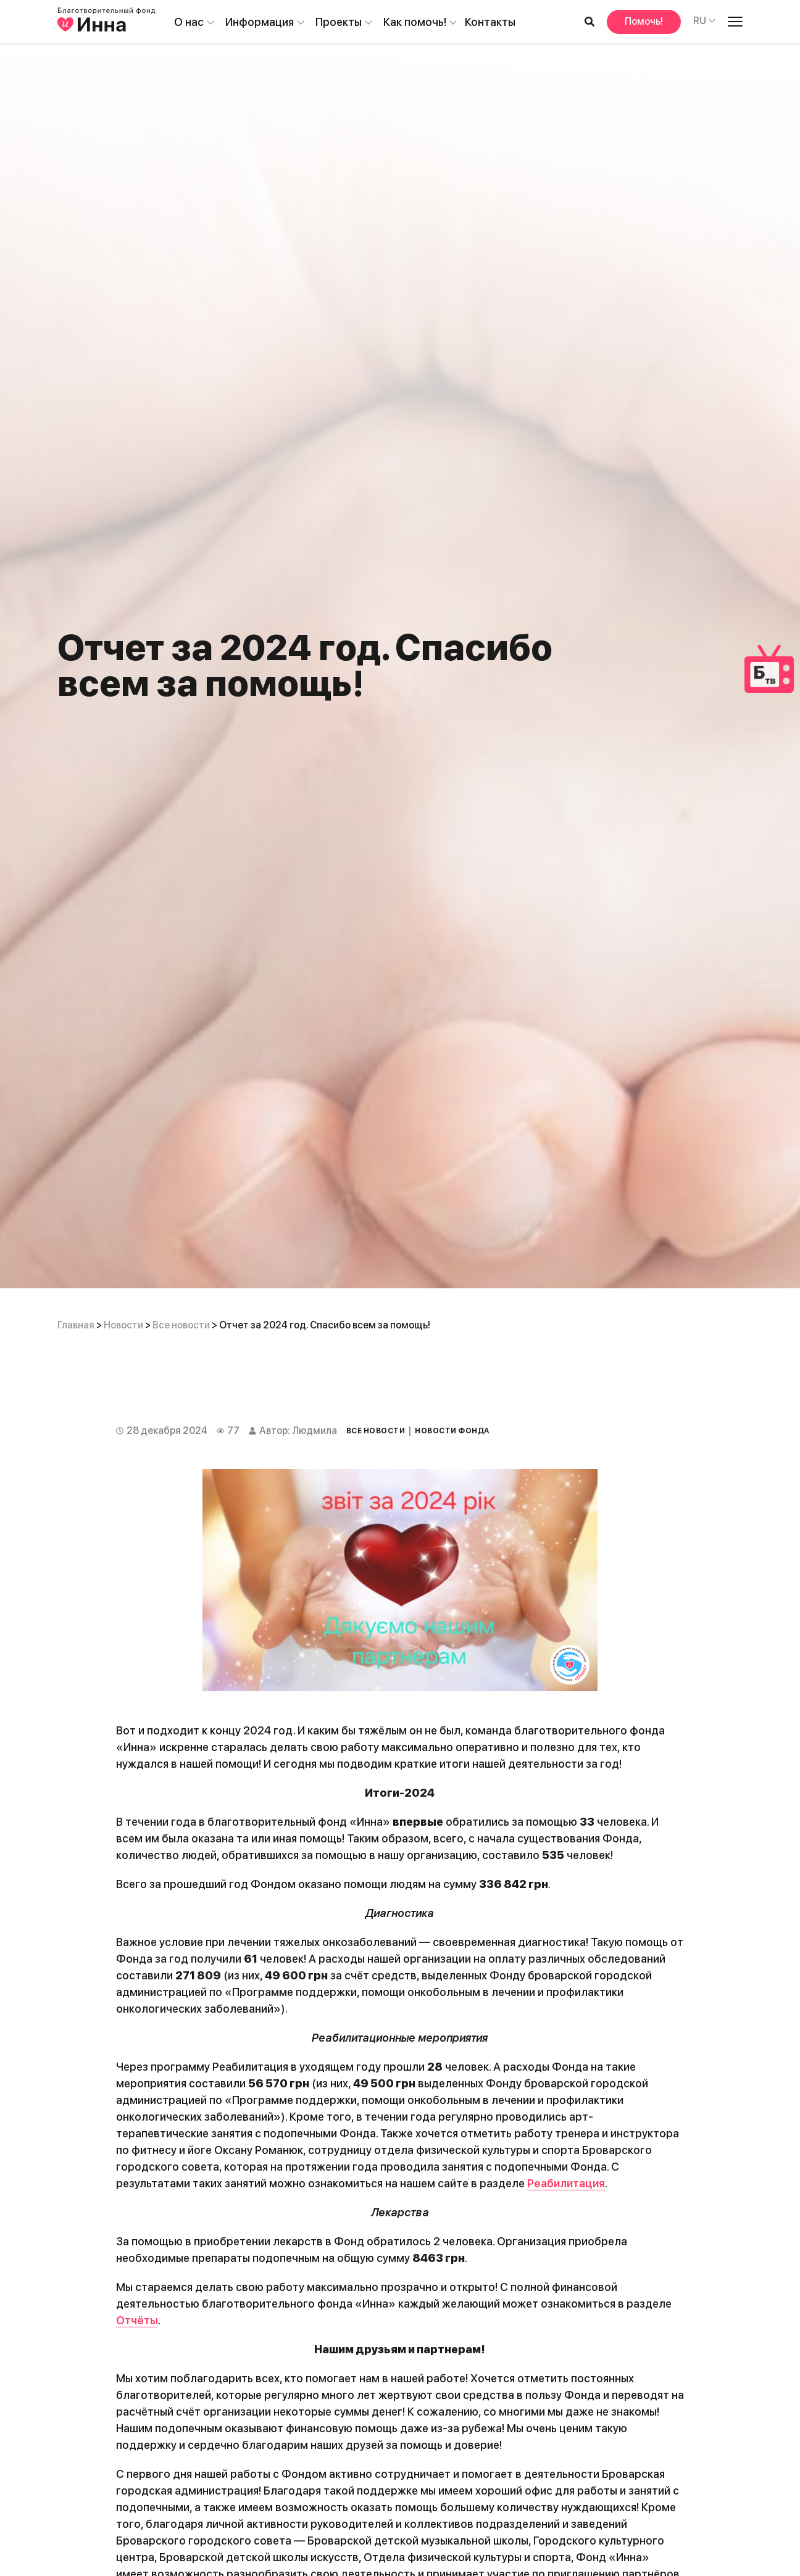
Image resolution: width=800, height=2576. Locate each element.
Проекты (338, 21)
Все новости (181, 1325)
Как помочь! (414, 21)
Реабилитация (566, 2183)
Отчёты (137, 2320)
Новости (123, 1325)
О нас (189, 21)
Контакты (490, 21)
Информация (259, 21)
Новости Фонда (452, 1431)
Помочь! (644, 21)
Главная (75, 1325)
